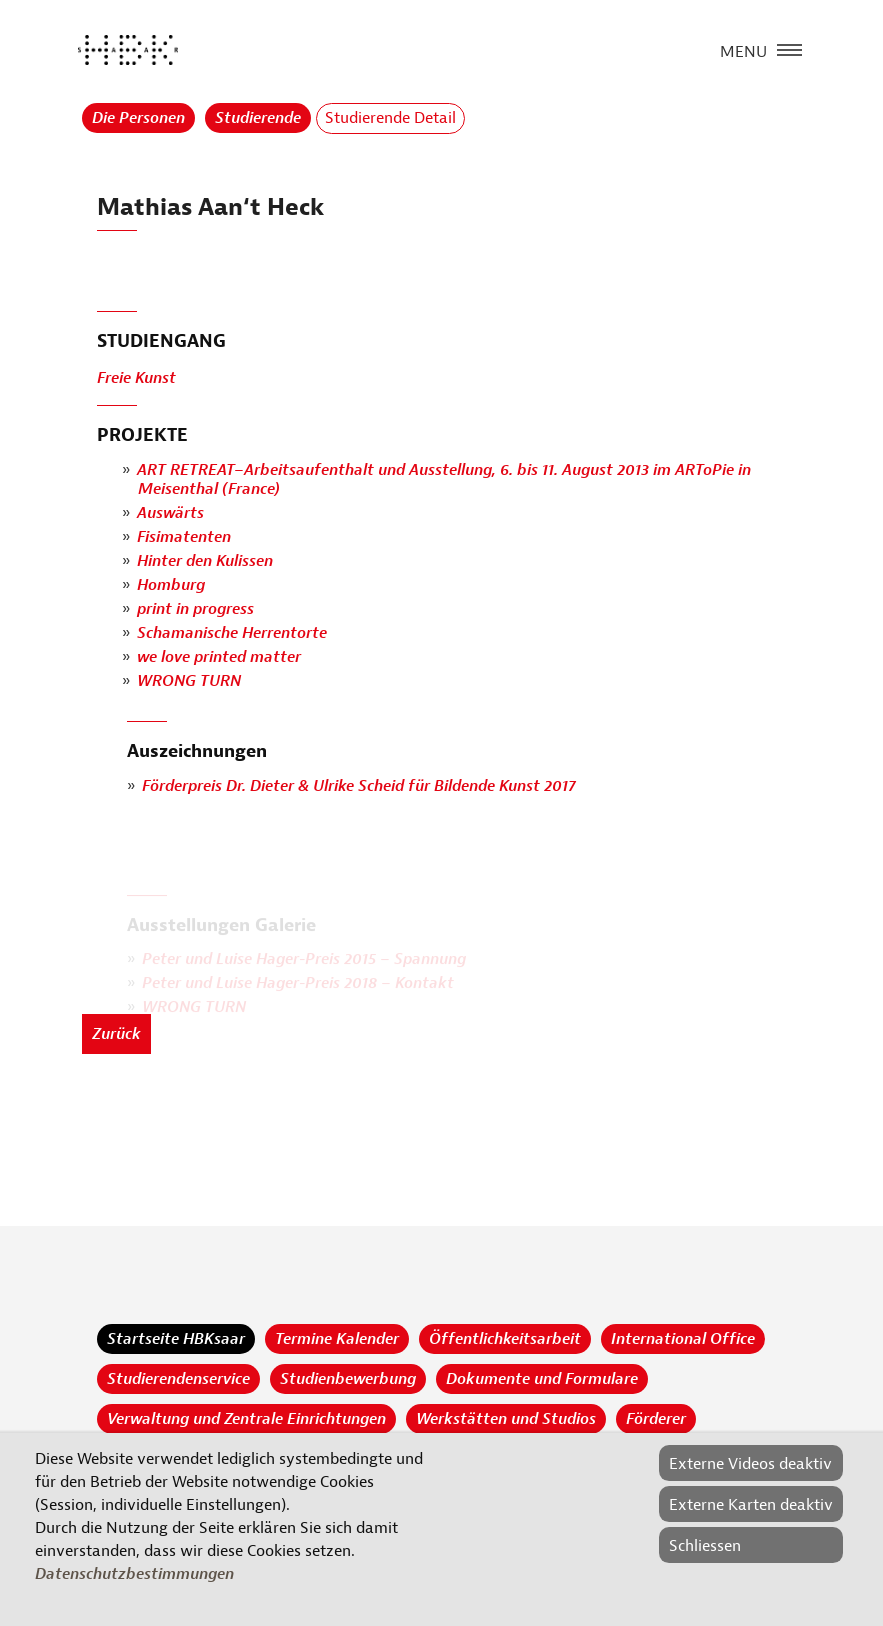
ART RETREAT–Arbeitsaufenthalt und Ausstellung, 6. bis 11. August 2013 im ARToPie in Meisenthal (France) (444, 479)
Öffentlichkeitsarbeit (505, 1339)
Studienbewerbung (348, 1379)
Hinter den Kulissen (205, 562)
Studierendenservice (178, 1379)
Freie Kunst (136, 379)
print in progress (195, 610)
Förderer (656, 1419)
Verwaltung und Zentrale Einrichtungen (246, 1419)
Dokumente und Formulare (542, 1379)
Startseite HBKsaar (176, 1339)
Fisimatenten (184, 538)
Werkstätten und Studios (506, 1419)
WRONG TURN (189, 681)
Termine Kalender (337, 1339)
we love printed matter (219, 657)
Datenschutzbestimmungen (134, 1574)
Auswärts (170, 514)
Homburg (171, 586)
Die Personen (138, 118)
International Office (683, 1339)
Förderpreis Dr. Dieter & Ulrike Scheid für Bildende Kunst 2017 (359, 786)
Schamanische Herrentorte (232, 633)
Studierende (258, 118)
